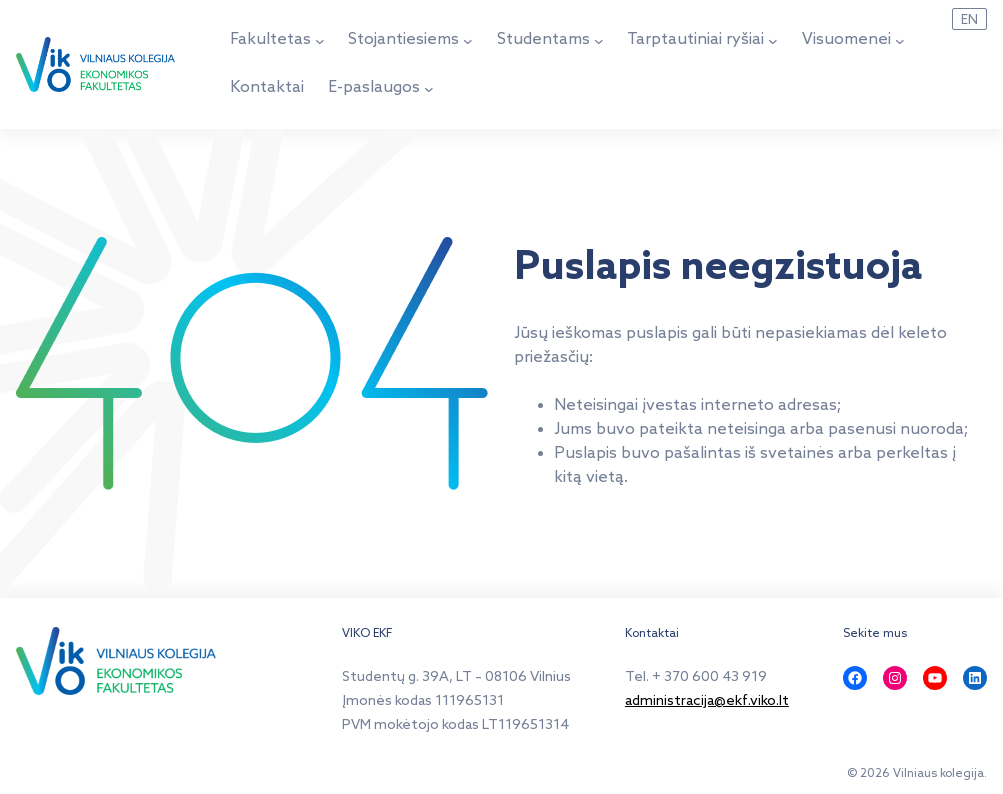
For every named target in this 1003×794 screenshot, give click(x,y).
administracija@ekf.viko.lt (707, 701)
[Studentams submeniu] (599, 41)
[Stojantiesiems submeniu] (468, 41)
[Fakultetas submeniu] (320, 41)
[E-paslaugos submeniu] (429, 89)
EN (969, 20)
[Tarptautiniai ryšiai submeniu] (773, 41)
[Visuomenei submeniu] (900, 41)
